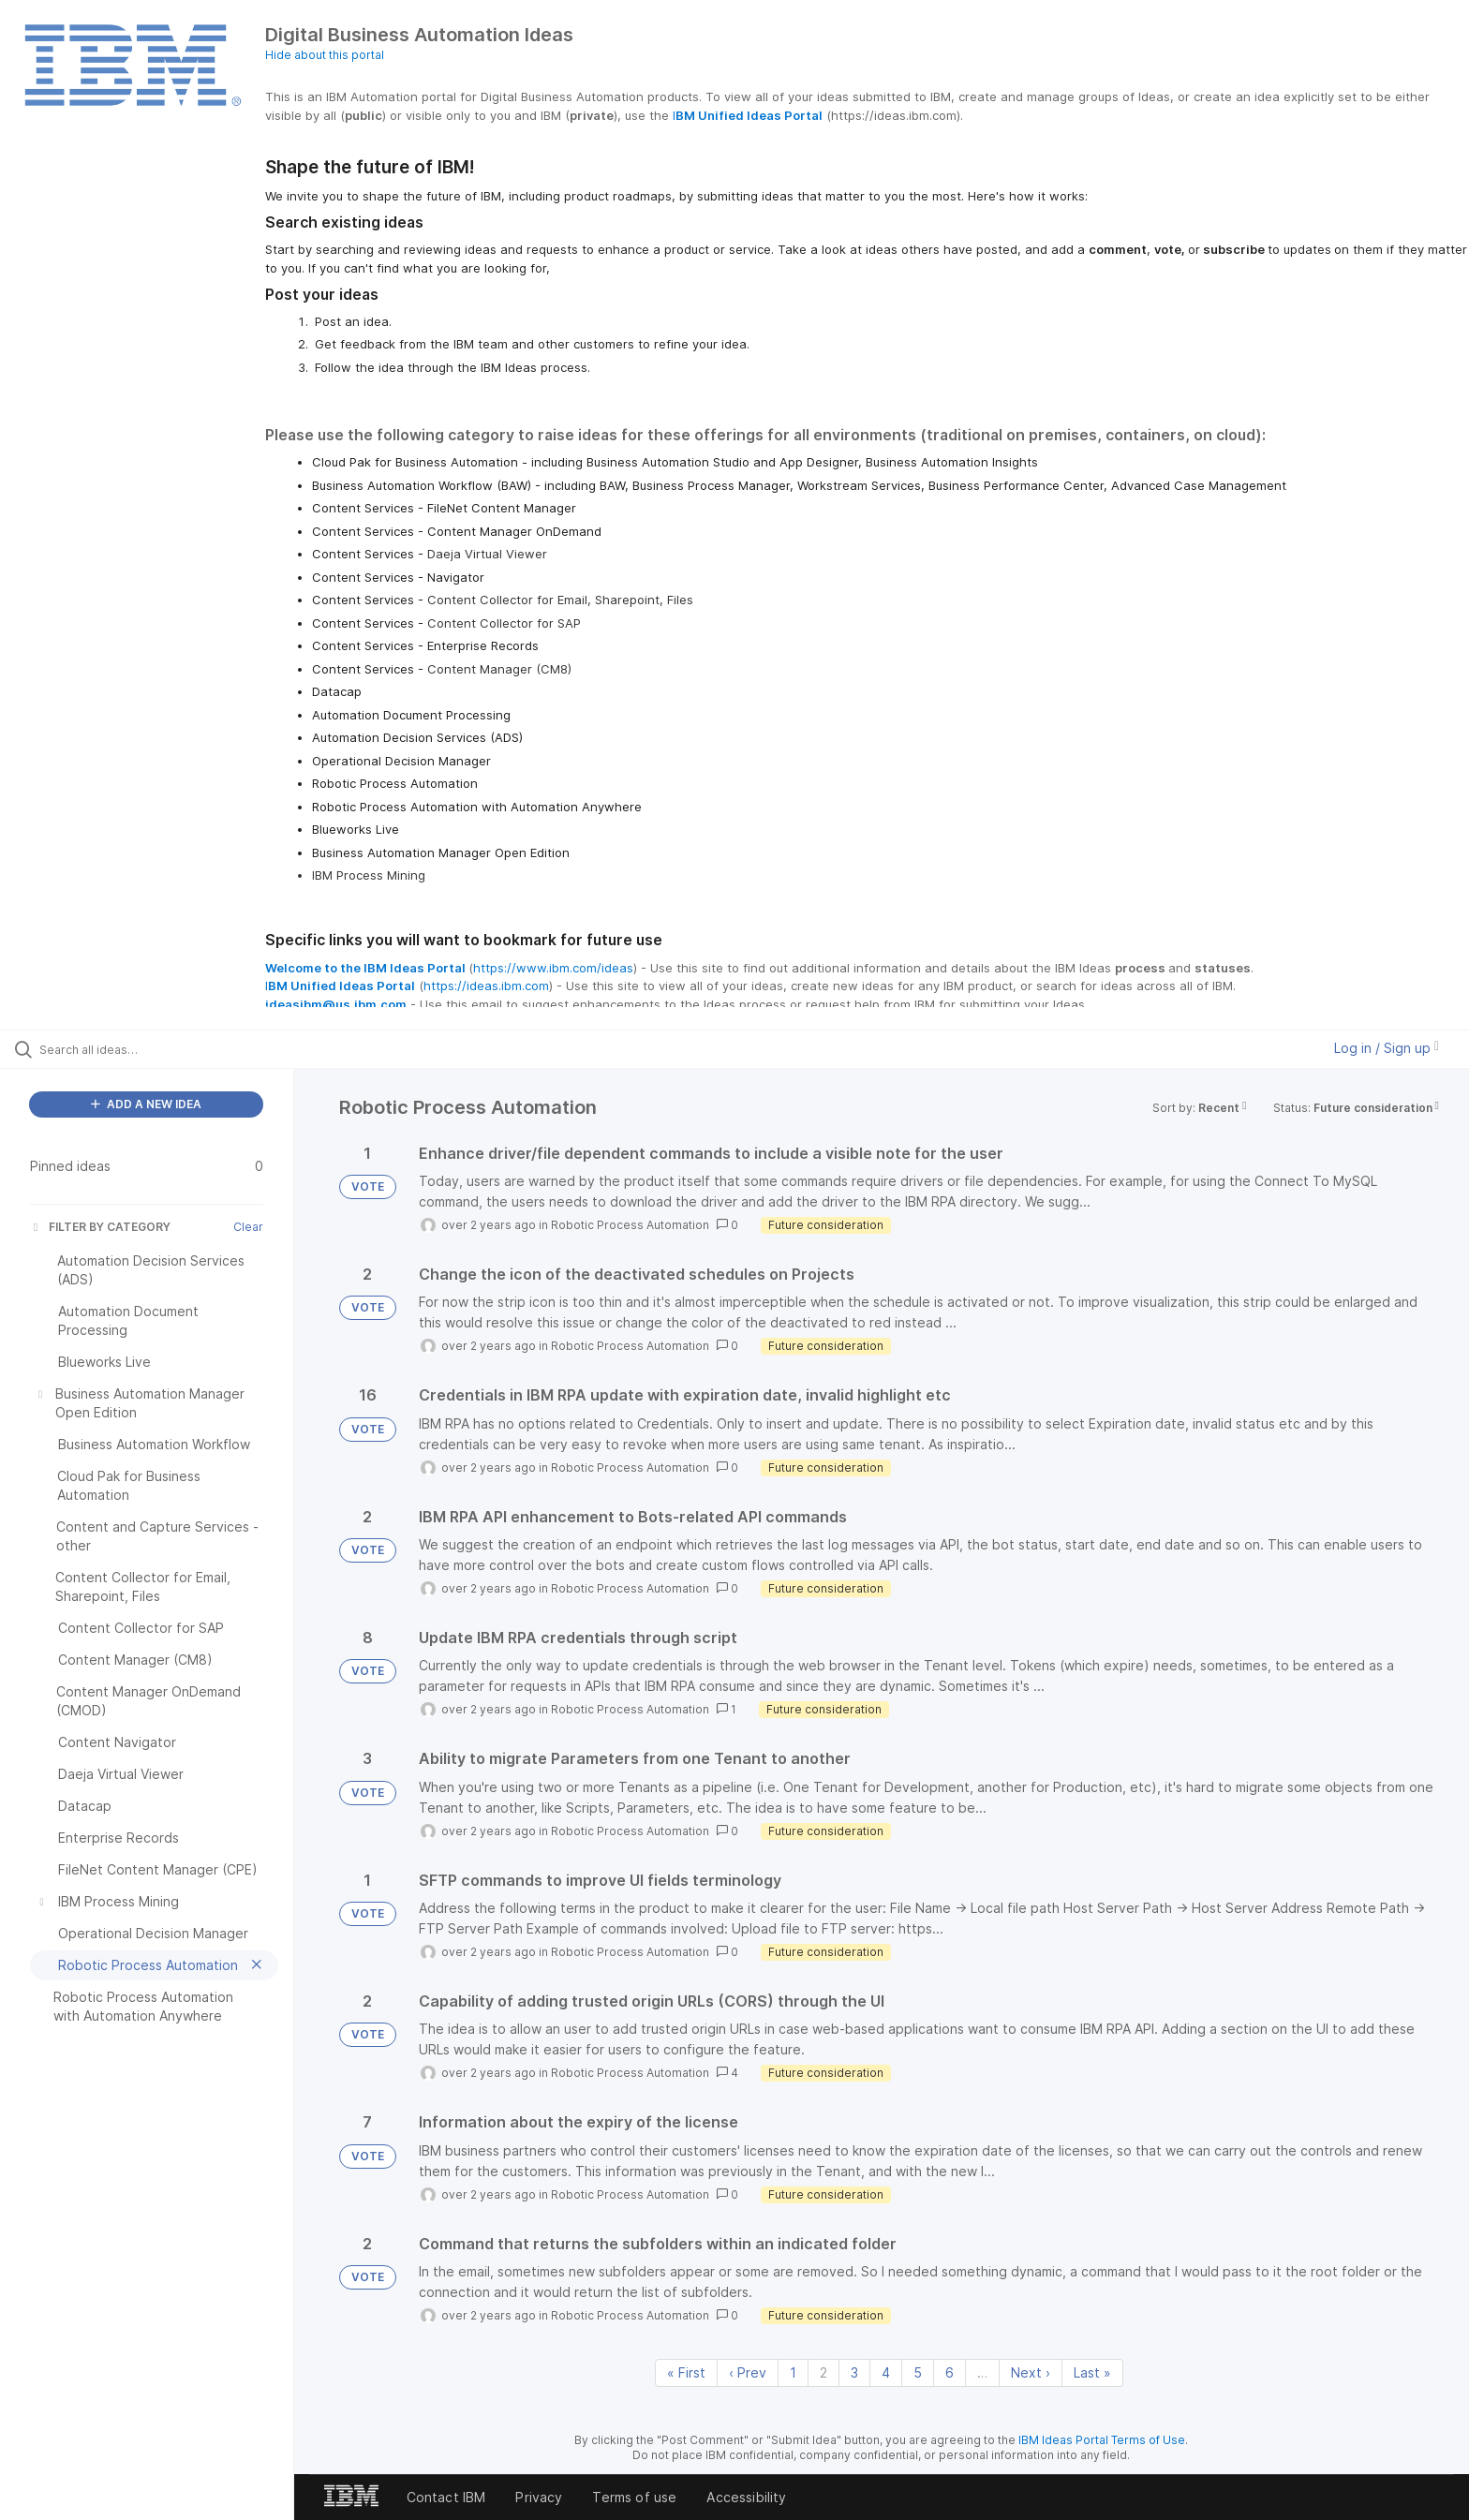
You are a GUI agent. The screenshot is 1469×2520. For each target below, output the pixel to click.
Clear (248, 1227)
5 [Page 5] (917, 2372)
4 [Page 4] (886, 2372)
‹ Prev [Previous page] (747, 2372)
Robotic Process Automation (630, 1225)
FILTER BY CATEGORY (100, 1227)
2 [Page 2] (823, 2372)
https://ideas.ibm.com (486, 985)
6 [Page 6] (949, 2372)
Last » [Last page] (1092, 2372)
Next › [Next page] (1030, 2372)
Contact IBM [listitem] (446, 2497)
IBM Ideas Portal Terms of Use (1101, 2440)
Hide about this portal (324, 55)
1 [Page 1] (793, 2372)
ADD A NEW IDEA (146, 1104)
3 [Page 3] (854, 2372)
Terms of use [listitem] (634, 2497)
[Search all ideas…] (170, 1049)
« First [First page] (686, 2372)
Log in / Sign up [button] (1386, 1048)
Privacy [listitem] (538, 2497)
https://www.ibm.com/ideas (553, 967)
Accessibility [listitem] (746, 2497)
